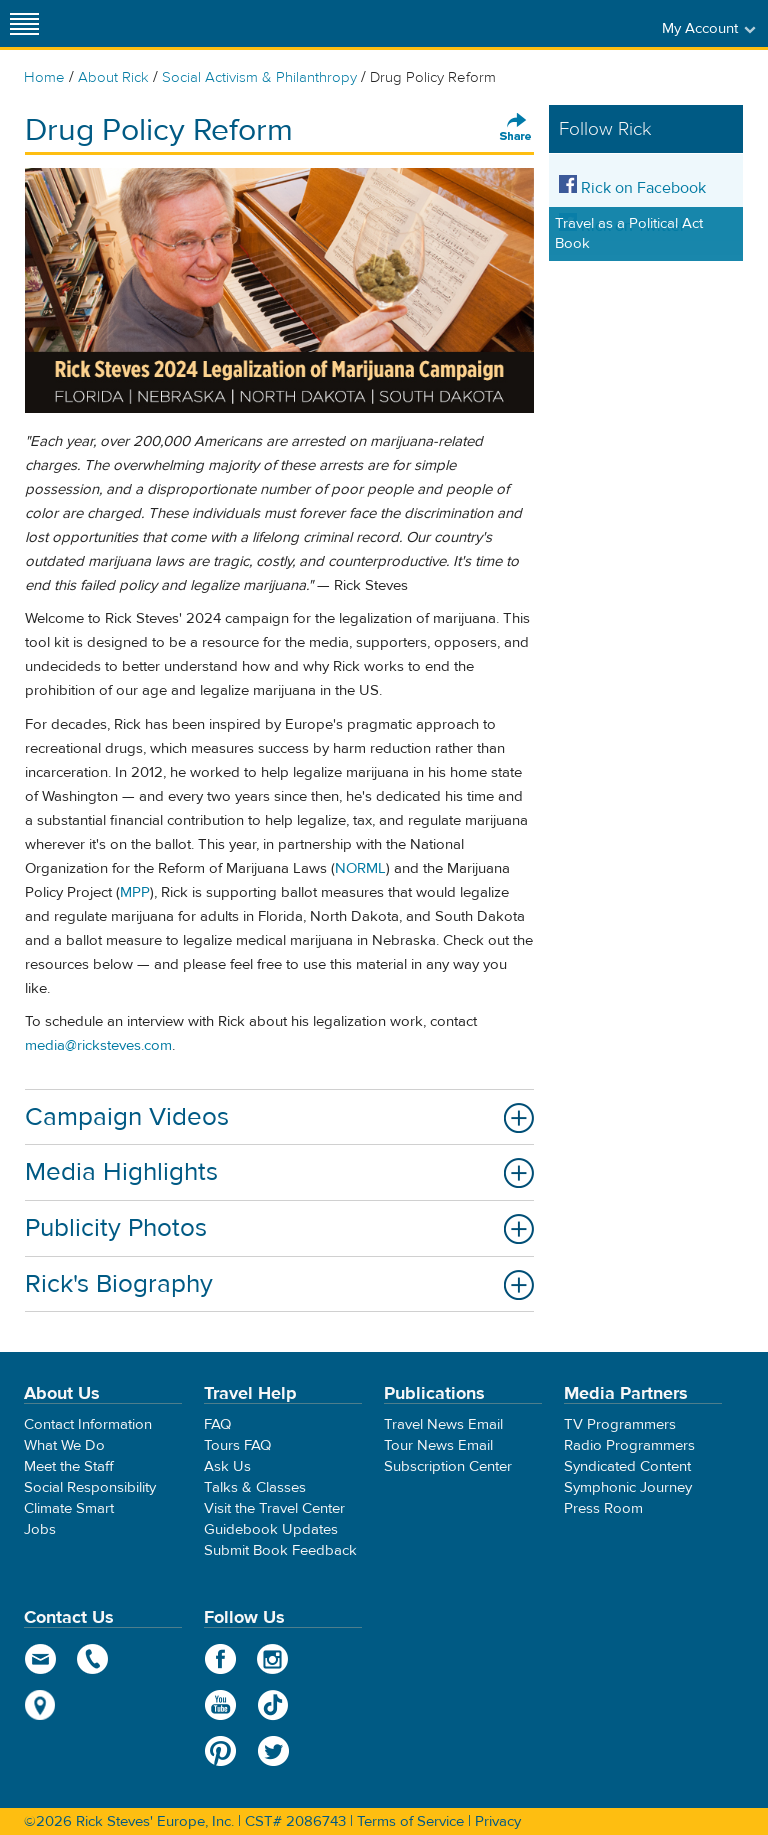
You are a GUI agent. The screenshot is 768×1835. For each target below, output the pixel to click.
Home (44, 77)
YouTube (220, 1705)
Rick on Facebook (632, 188)
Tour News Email (438, 1445)
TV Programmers (620, 1424)
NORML (360, 868)
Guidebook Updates (271, 1529)
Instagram (273, 1659)
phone (93, 1659)
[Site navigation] (25, 23)
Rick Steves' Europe (384, 23)
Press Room (603, 1508)
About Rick (113, 77)
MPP (135, 892)
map (40, 1705)
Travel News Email (443, 1424)
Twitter (273, 1751)
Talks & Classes (255, 1487)
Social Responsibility (90, 1487)
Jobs (40, 1529)
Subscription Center (448, 1466)
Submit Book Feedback (280, 1550)
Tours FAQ (237, 1445)
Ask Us (227, 1466)
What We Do (64, 1445)
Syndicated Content (627, 1466)
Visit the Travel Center (274, 1508)
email (40, 1659)
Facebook (220, 1659)
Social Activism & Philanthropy (259, 77)
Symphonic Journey (628, 1487)
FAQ (217, 1424)
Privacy (498, 1821)
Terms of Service (410, 1821)
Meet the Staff (69, 1466)
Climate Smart (69, 1508)
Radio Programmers (629, 1445)
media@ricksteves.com (98, 1045)
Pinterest (220, 1751)
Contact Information (88, 1424)
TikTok (273, 1705)
